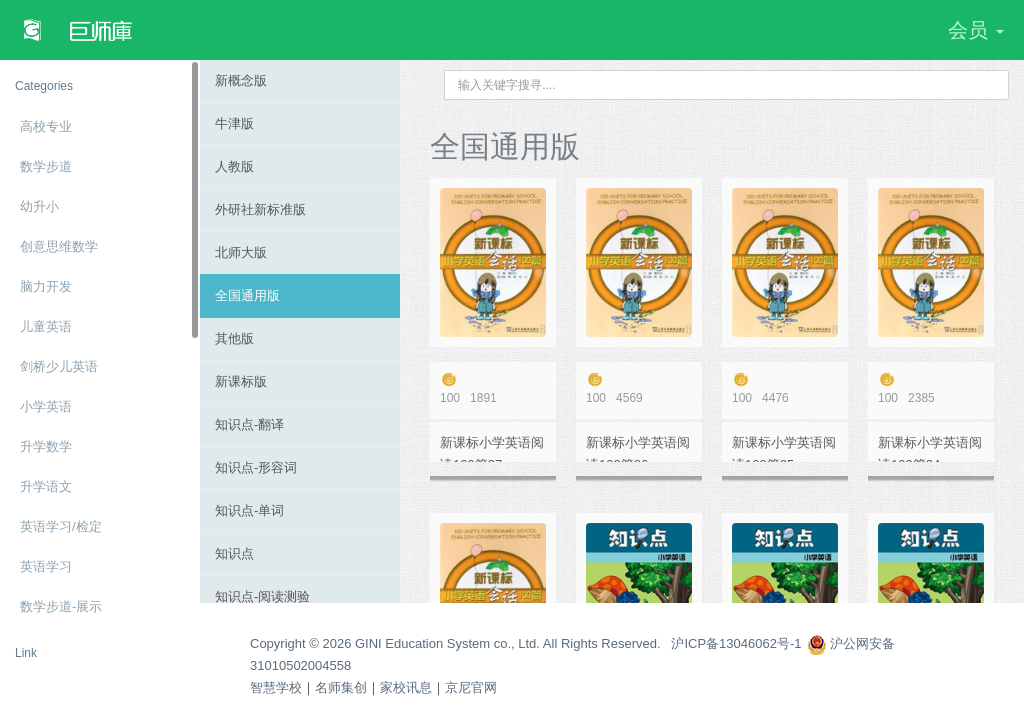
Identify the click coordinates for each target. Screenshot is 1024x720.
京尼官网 (471, 687)
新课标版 (241, 381)
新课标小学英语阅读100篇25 (784, 448)
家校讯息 (406, 687)
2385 (931, 388)
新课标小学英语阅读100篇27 (492, 448)
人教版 (234, 166)
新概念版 (241, 80)
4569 (639, 388)
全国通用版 (247, 295)
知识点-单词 (249, 510)
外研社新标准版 (260, 209)
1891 (493, 388)
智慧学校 (276, 687)
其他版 (234, 338)
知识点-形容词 (256, 467)
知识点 (234, 553)
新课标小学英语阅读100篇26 (638, 448)
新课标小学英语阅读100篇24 (930, 448)
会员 (976, 30)
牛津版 (234, 123)
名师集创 (341, 687)
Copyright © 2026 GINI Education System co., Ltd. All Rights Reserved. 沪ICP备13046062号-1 (526, 643)
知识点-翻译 (249, 424)
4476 (785, 388)
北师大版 (241, 252)
